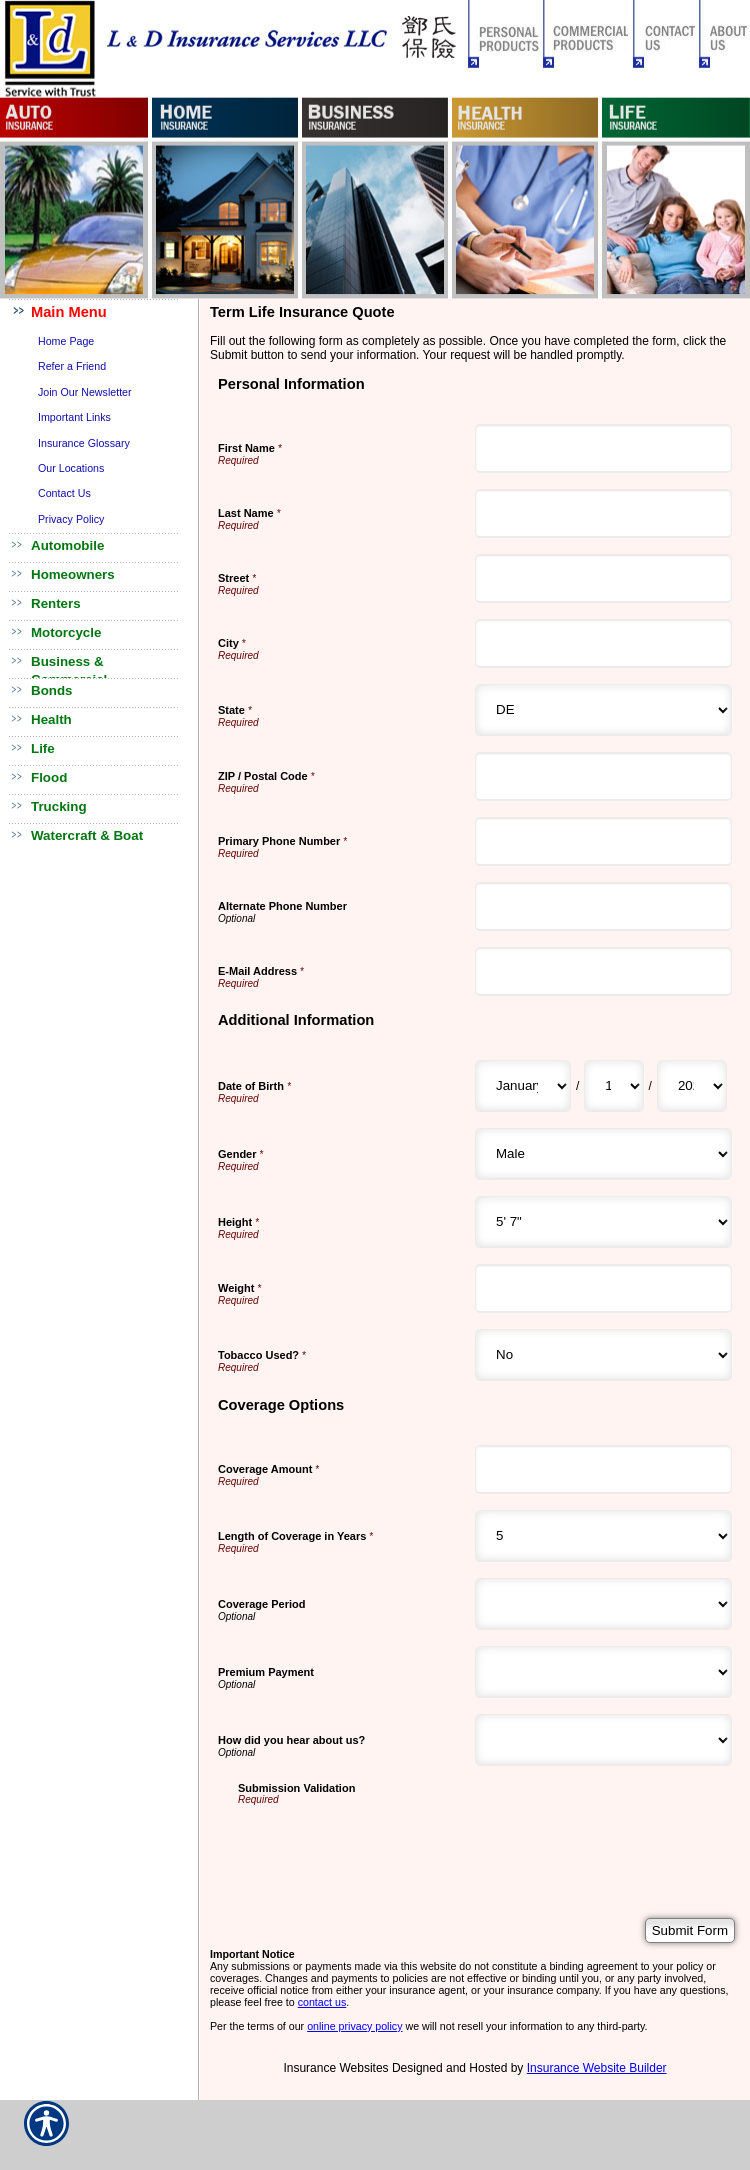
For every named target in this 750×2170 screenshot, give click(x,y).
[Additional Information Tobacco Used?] (603, 1355)
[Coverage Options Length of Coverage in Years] (603, 1536)
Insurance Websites (335, 2068)
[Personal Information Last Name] (603, 513)
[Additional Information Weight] (603, 1288)
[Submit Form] (690, 1930)
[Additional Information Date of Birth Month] (523, 1086)
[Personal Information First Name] (603, 448)
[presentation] (390, 1844)
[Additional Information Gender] (603, 1154)
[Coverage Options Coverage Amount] (603, 1469)
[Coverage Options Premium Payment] (603, 1672)
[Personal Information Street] (603, 578)
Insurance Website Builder (597, 2068)
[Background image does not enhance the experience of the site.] (100, 313)
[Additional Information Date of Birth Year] (692, 1086)
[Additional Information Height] (603, 1222)
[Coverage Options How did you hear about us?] (603, 1740)
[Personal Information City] (603, 643)
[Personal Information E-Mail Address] (603, 971)
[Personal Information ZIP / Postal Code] (603, 776)
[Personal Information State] (603, 710)
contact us (322, 2002)
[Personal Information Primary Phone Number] (603, 841)
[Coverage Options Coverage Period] (603, 1604)
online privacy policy (354, 2026)
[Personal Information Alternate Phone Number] (603, 906)
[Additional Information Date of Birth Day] (613, 1086)
